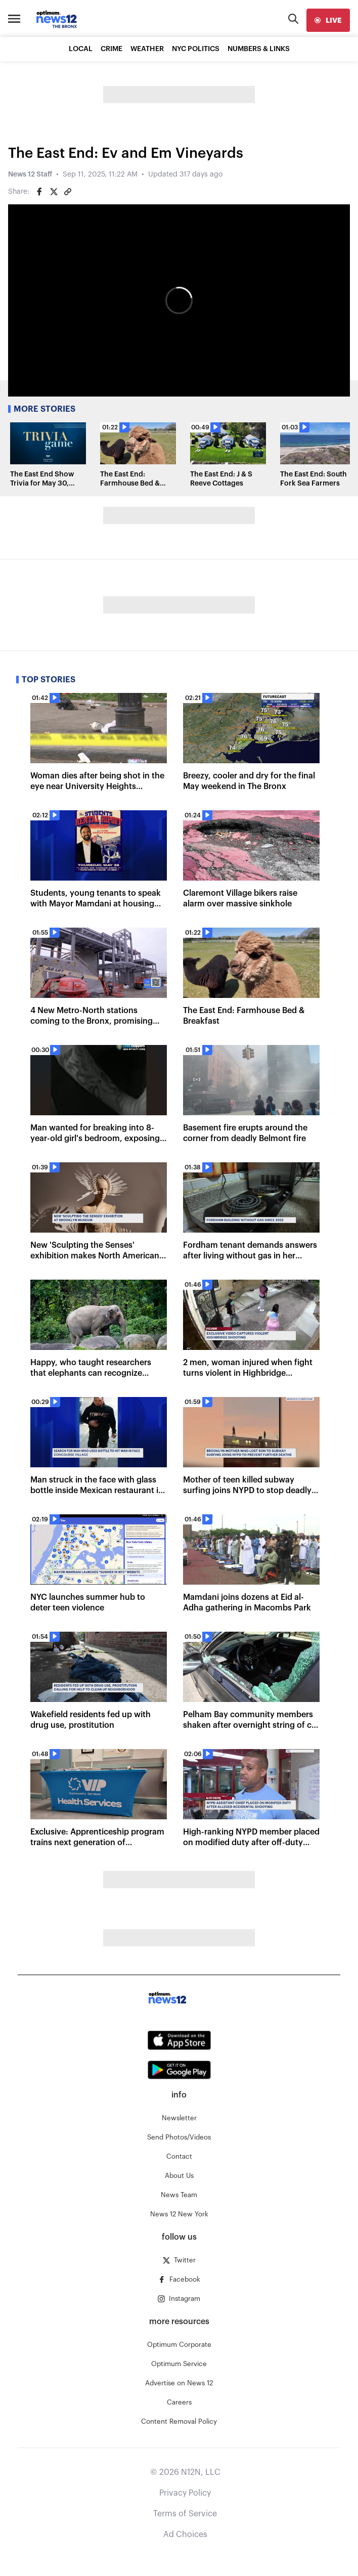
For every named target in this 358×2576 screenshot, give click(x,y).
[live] (328, 20)
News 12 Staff (30, 174)
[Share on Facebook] (39, 192)
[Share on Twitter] (54, 192)
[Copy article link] (68, 192)
